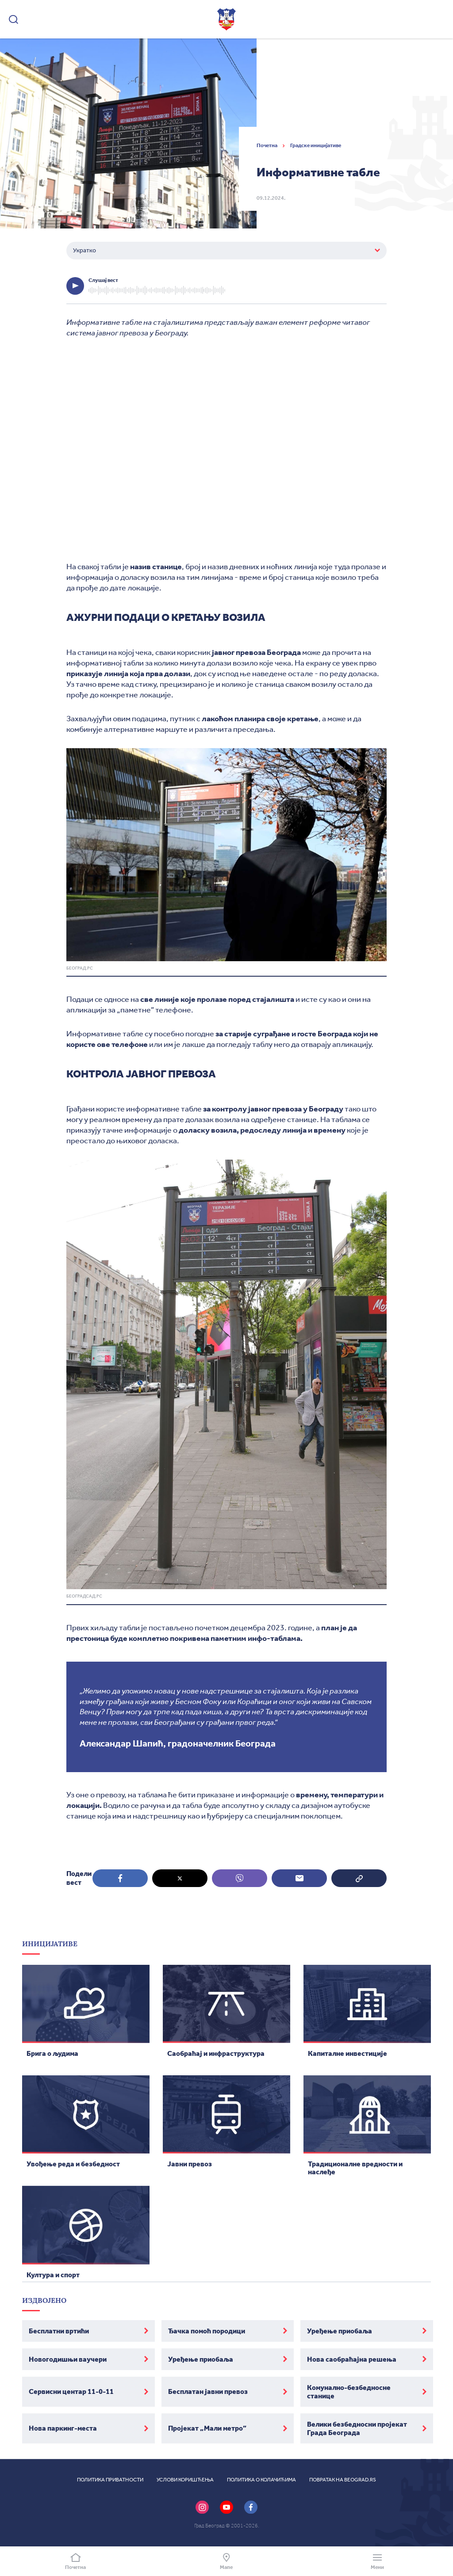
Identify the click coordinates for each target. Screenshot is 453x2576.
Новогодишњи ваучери (68, 2359)
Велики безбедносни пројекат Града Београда (357, 2428)
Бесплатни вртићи (59, 2331)
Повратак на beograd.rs (342, 2480)
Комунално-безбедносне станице (349, 2391)
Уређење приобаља (339, 2331)
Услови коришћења (185, 2480)
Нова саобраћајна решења (351, 2359)
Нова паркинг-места (63, 2428)
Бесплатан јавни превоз (208, 2391)
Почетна (267, 145)
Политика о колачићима (261, 2480)
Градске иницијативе (315, 145)
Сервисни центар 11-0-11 (71, 2391)
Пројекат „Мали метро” (207, 2428)
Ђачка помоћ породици (206, 2331)
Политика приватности (110, 2480)
